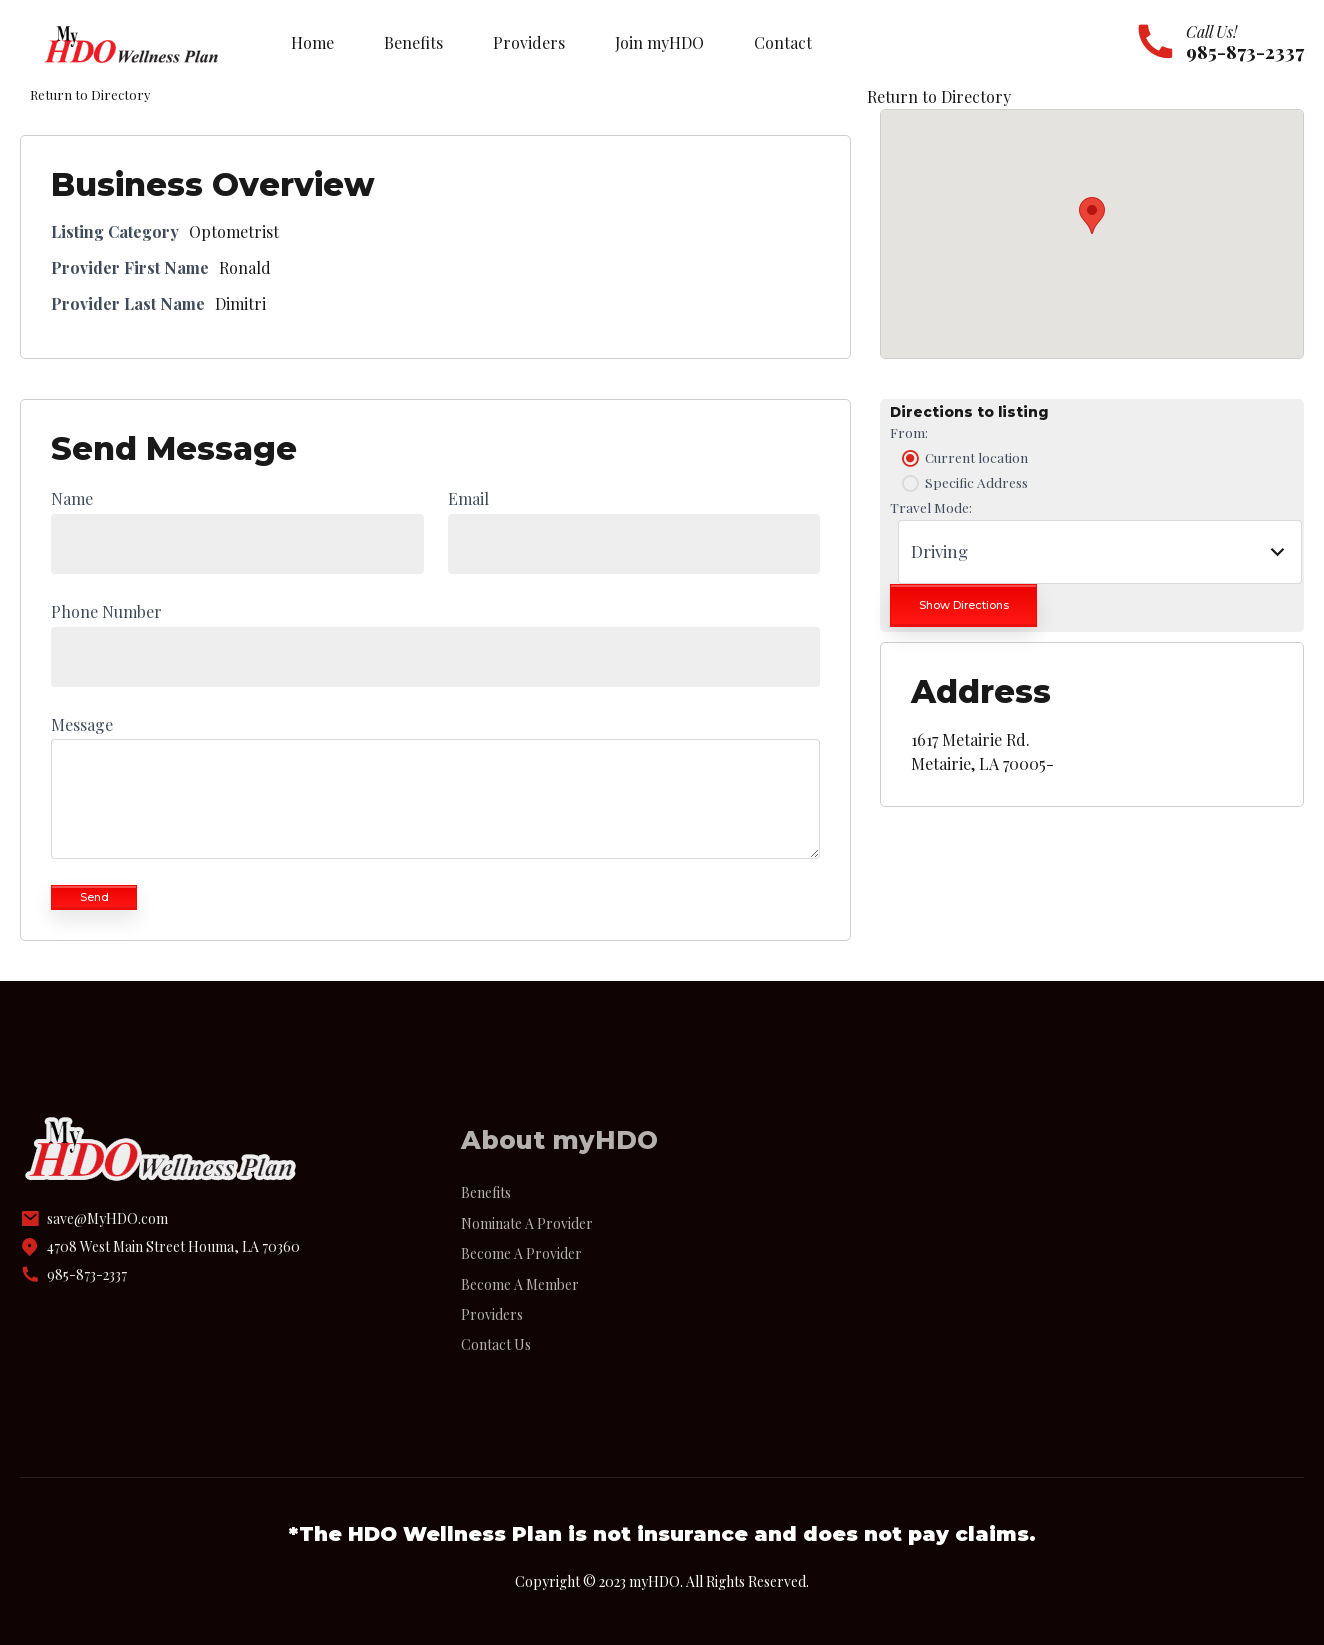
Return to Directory (939, 96)
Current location (963, 458)
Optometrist (234, 231)
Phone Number (106, 611)
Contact (783, 42)
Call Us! (1211, 31)
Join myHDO (659, 42)
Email (468, 498)
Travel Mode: (931, 507)
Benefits (413, 42)
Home (312, 42)
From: (909, 432)
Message (82, 724)
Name (72, 498)
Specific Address (963, 483)
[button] (1092, 215)
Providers (529, 42)
